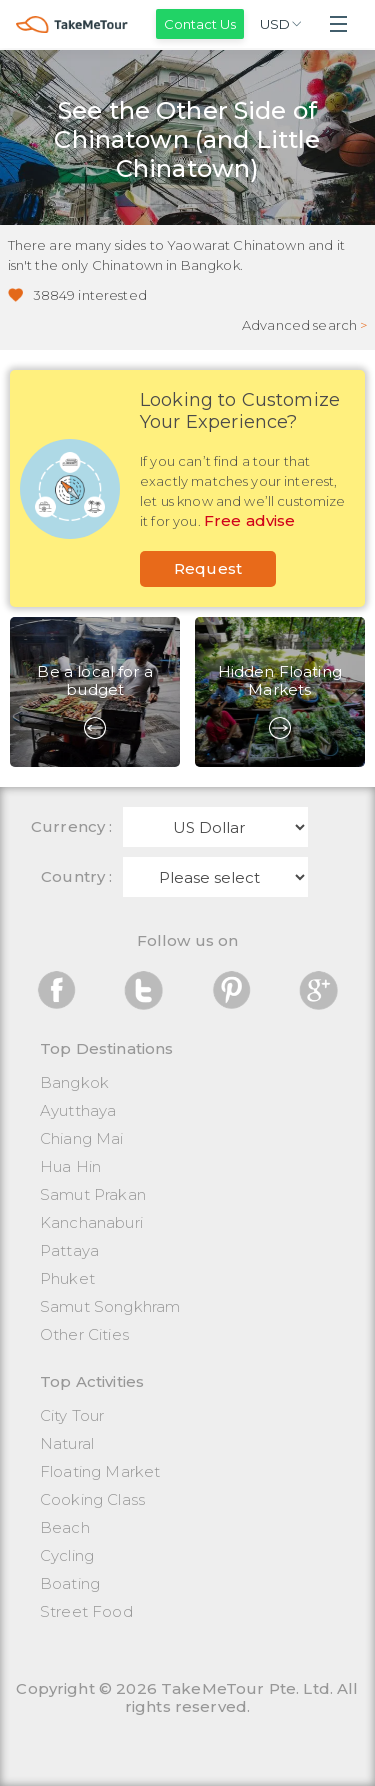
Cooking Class (92, 1499)
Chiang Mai (82, 1138)
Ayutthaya (78, 1110)
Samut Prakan (93, 1194)
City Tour (72, 1415)
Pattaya (69, 1250)
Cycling (67, 1555)
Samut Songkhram (110, 1306)
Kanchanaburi (91, 1222)
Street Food (86, 1611)
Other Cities (84, 1334)
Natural (67, 1443)
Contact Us (200, 24)
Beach (65, 1527)
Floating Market (100, 1471)
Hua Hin (70, 1166)
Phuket (67, 1278)
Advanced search (305, 325)
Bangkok (74, 1082)
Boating (70, 1583)
